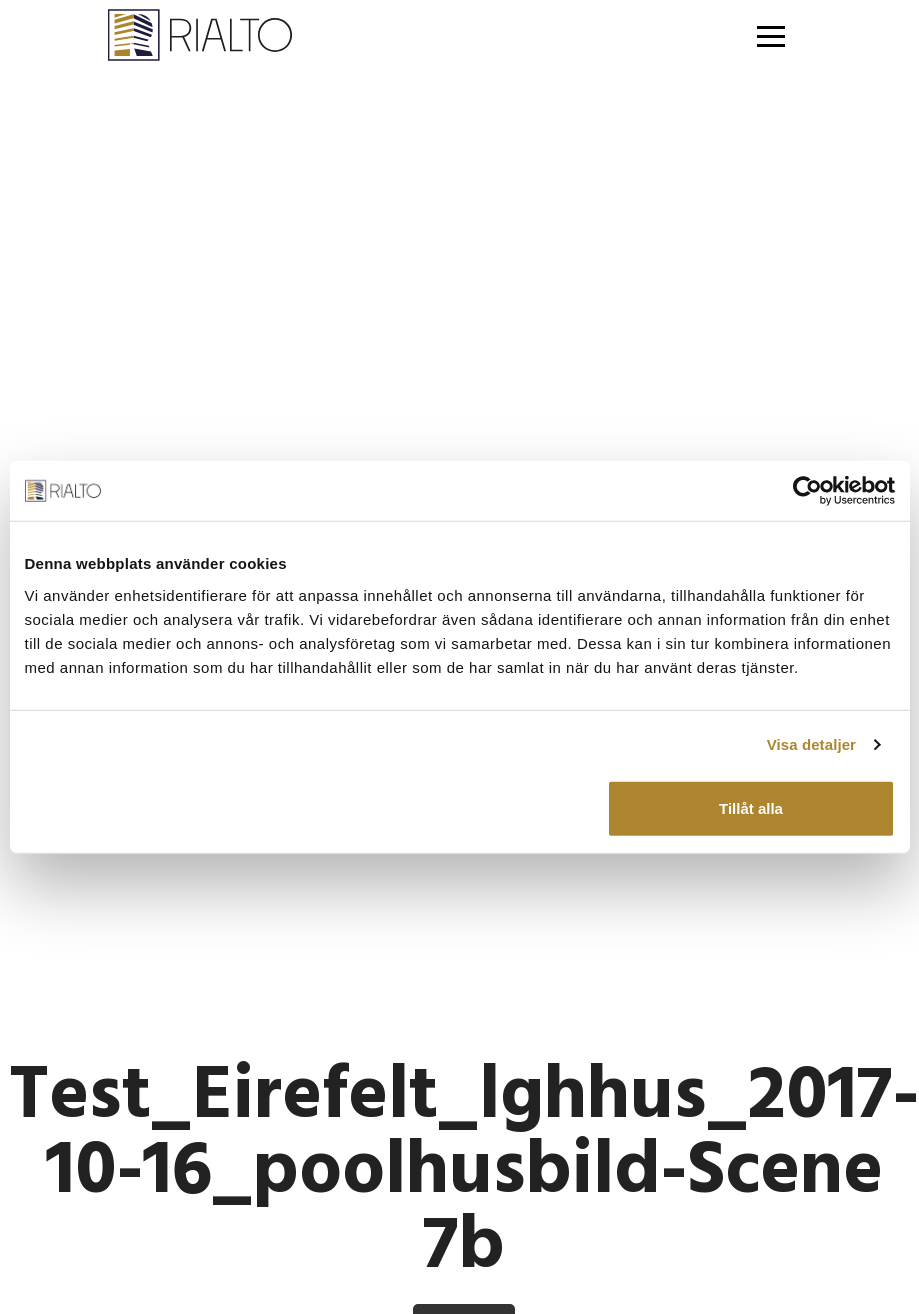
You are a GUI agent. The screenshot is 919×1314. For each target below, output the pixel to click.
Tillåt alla (751, 807)
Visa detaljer (811, 744)
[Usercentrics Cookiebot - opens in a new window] (807, 491)
